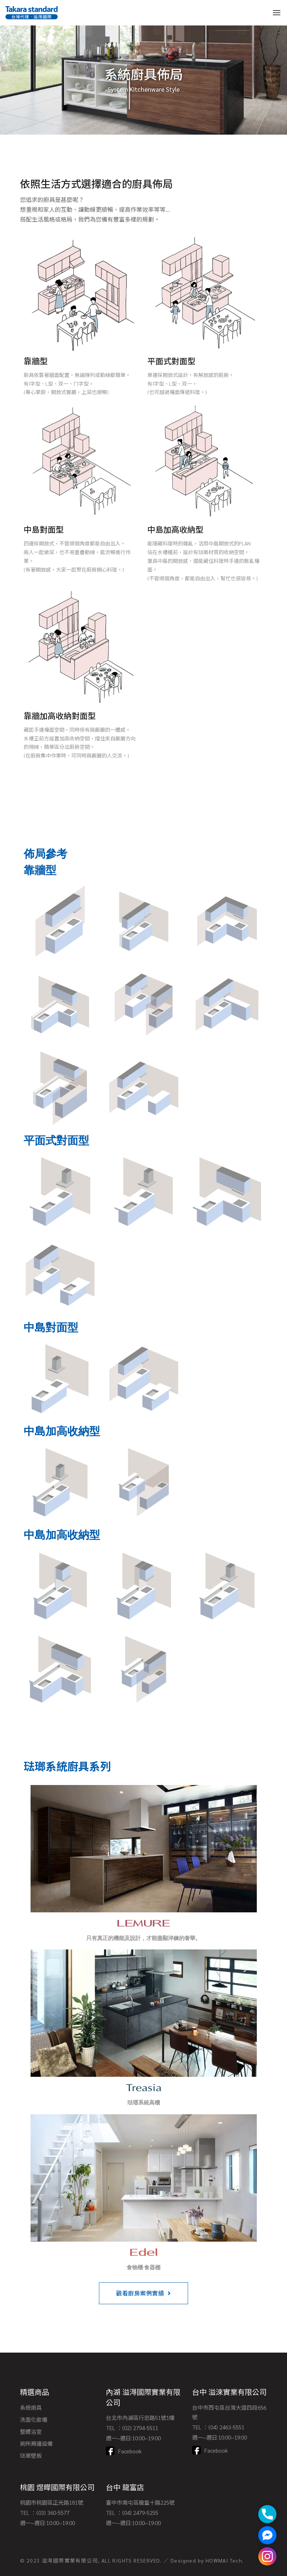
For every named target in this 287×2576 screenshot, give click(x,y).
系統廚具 (31, 2407)
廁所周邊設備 (36, 2443)
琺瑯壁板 (31, 2455)
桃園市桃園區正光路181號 (51, 2502)
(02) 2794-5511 (140, 2427)
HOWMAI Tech (224, 2560)
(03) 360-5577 (52, 2512)
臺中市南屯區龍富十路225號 (140, 2502)
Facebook (129, 2451)
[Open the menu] (277, 12)
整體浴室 (31, 2431)
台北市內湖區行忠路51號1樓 (140, 2417)
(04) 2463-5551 (226, 2427)
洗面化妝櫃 (33, 2419)
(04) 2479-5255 (140, 2512)
